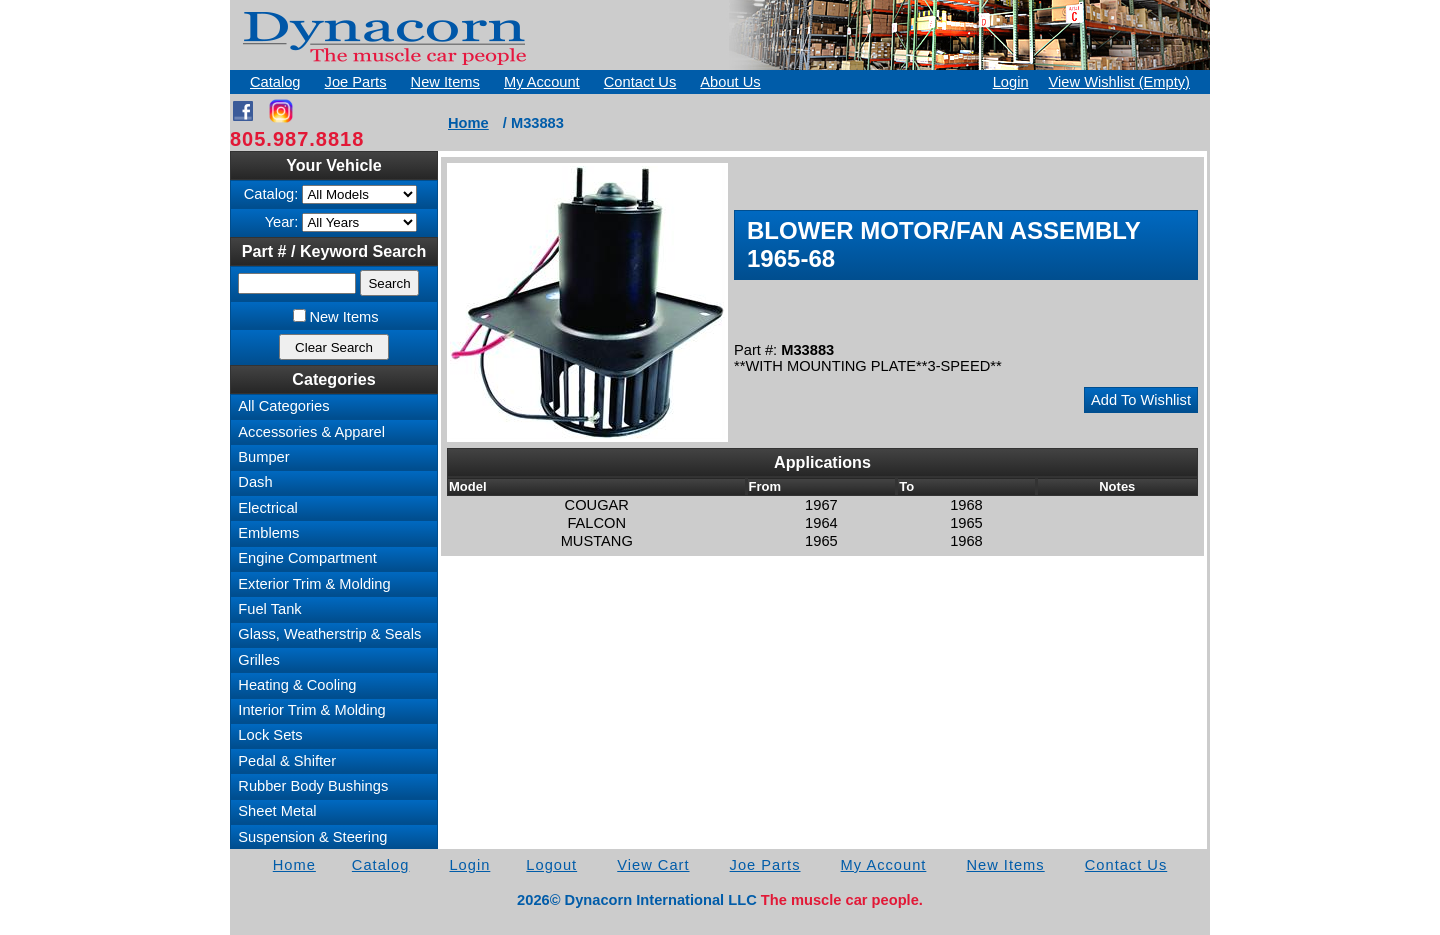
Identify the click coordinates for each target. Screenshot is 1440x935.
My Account (542, 82)
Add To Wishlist (1141, 400)
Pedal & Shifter (287, 761)
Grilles (259, 660)
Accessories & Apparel (311, 432)
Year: (282, 222)
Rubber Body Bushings (313, 786)
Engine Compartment (307, 558)
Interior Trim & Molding (311, 710)
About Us (730, 82)
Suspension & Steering (312, 837)
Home (468, 123)
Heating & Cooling (297, 685)
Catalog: (271, 194)
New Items (445, 82)
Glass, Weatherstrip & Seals (329, 634)
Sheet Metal (277, 811)
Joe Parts (356, 82)
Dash (255, 482)
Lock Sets (270, 735)
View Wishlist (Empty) (1119, 82)
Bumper (263, 457)
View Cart (653, 865)
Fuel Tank (269, 609)
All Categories (283, 406)
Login (1011, 82)
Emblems (268, 533)
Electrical (267, 508)
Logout (551, 865)
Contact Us (640, 82)
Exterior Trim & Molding (314, 584)
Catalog (275, 82)
